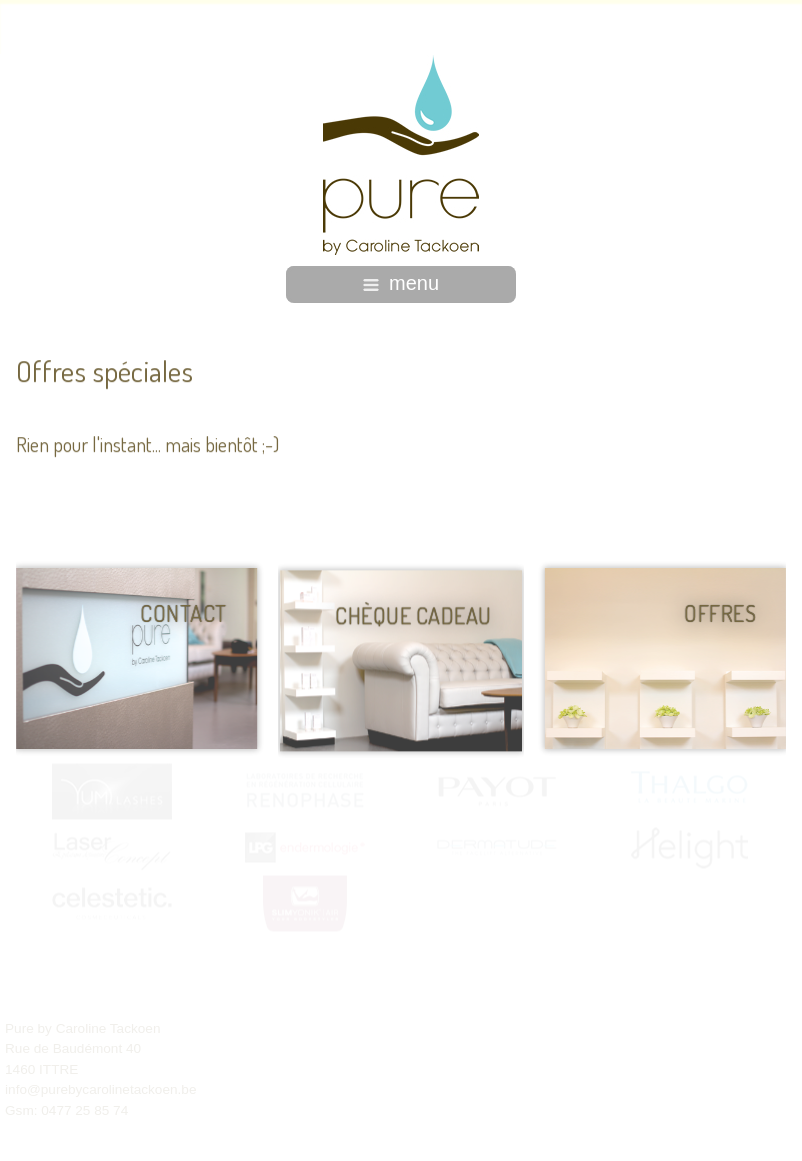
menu (401, 283)
